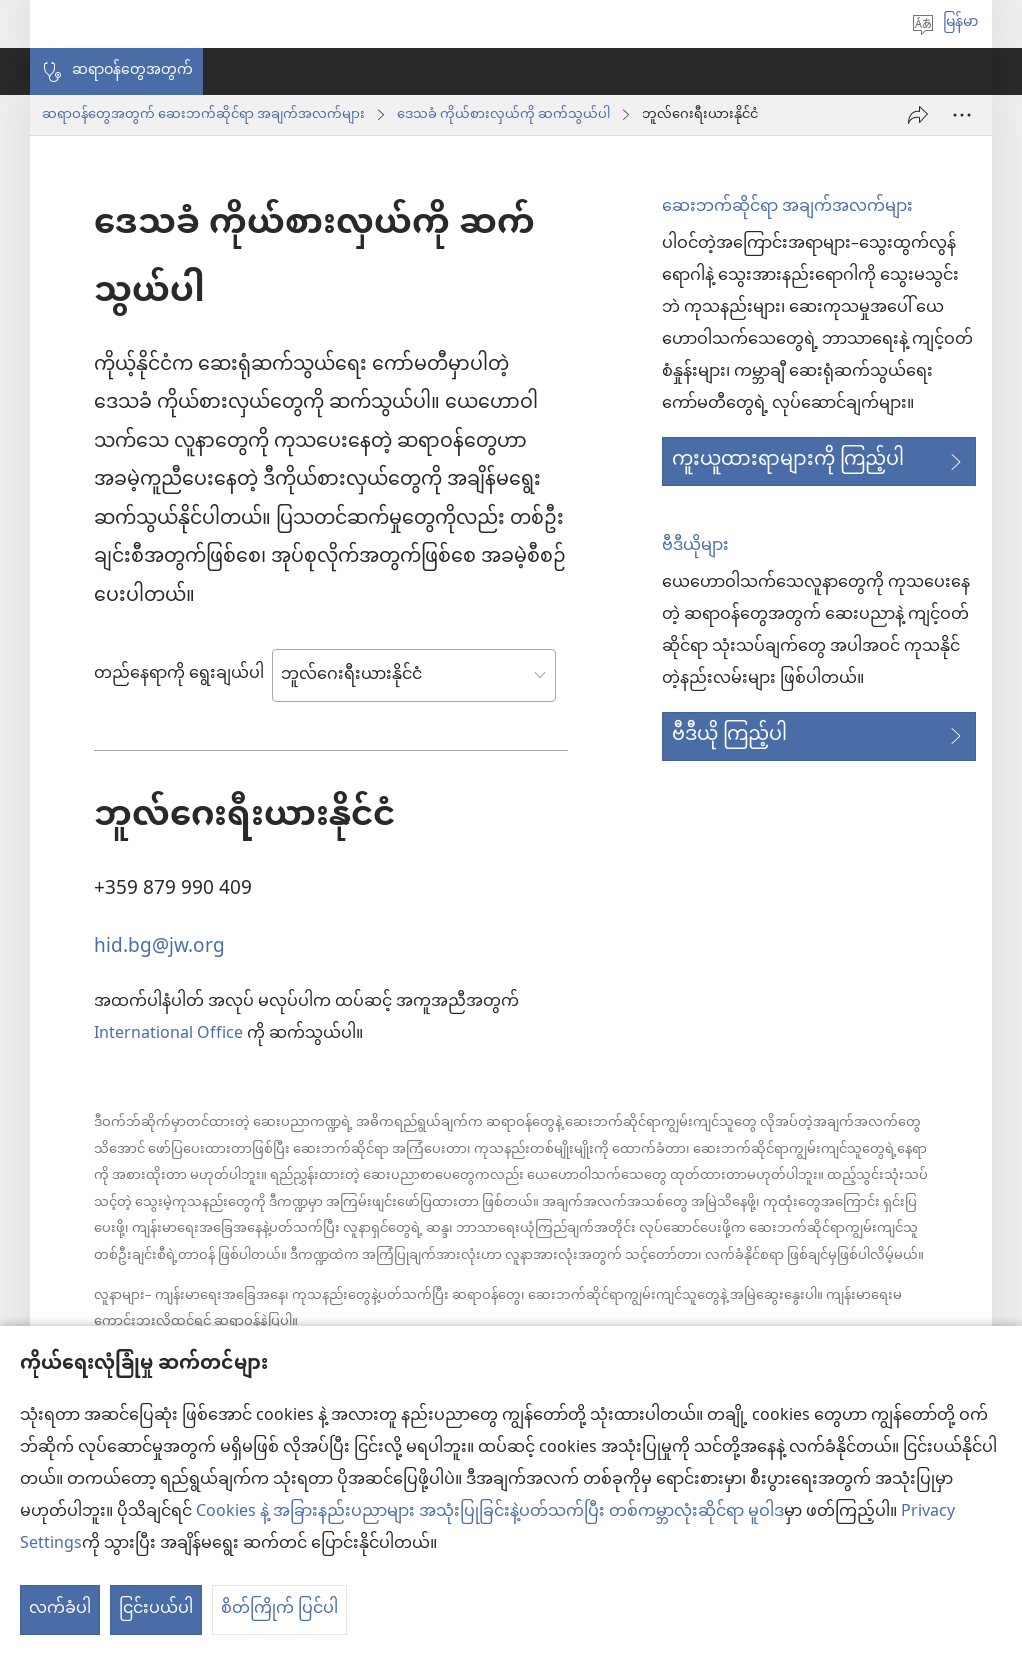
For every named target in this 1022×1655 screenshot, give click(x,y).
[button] (116, 71)
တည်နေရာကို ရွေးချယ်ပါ (179, 675)
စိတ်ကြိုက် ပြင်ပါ (279, 1609)
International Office (168, 1034)
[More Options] (962, 115)
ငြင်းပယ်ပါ (156, 1609)
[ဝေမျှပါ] (918, 115)
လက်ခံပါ (60, 1609)
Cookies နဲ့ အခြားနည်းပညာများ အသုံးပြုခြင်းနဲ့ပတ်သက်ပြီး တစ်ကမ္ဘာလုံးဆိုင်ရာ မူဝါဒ (490, 1512)
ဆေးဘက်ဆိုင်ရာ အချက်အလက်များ (787, 207)
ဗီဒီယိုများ (695, 546)
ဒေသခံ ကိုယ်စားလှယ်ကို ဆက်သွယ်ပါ (503, 115)
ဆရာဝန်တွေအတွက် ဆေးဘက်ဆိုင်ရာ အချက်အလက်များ (203, 115)
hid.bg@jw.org (159, 944)
